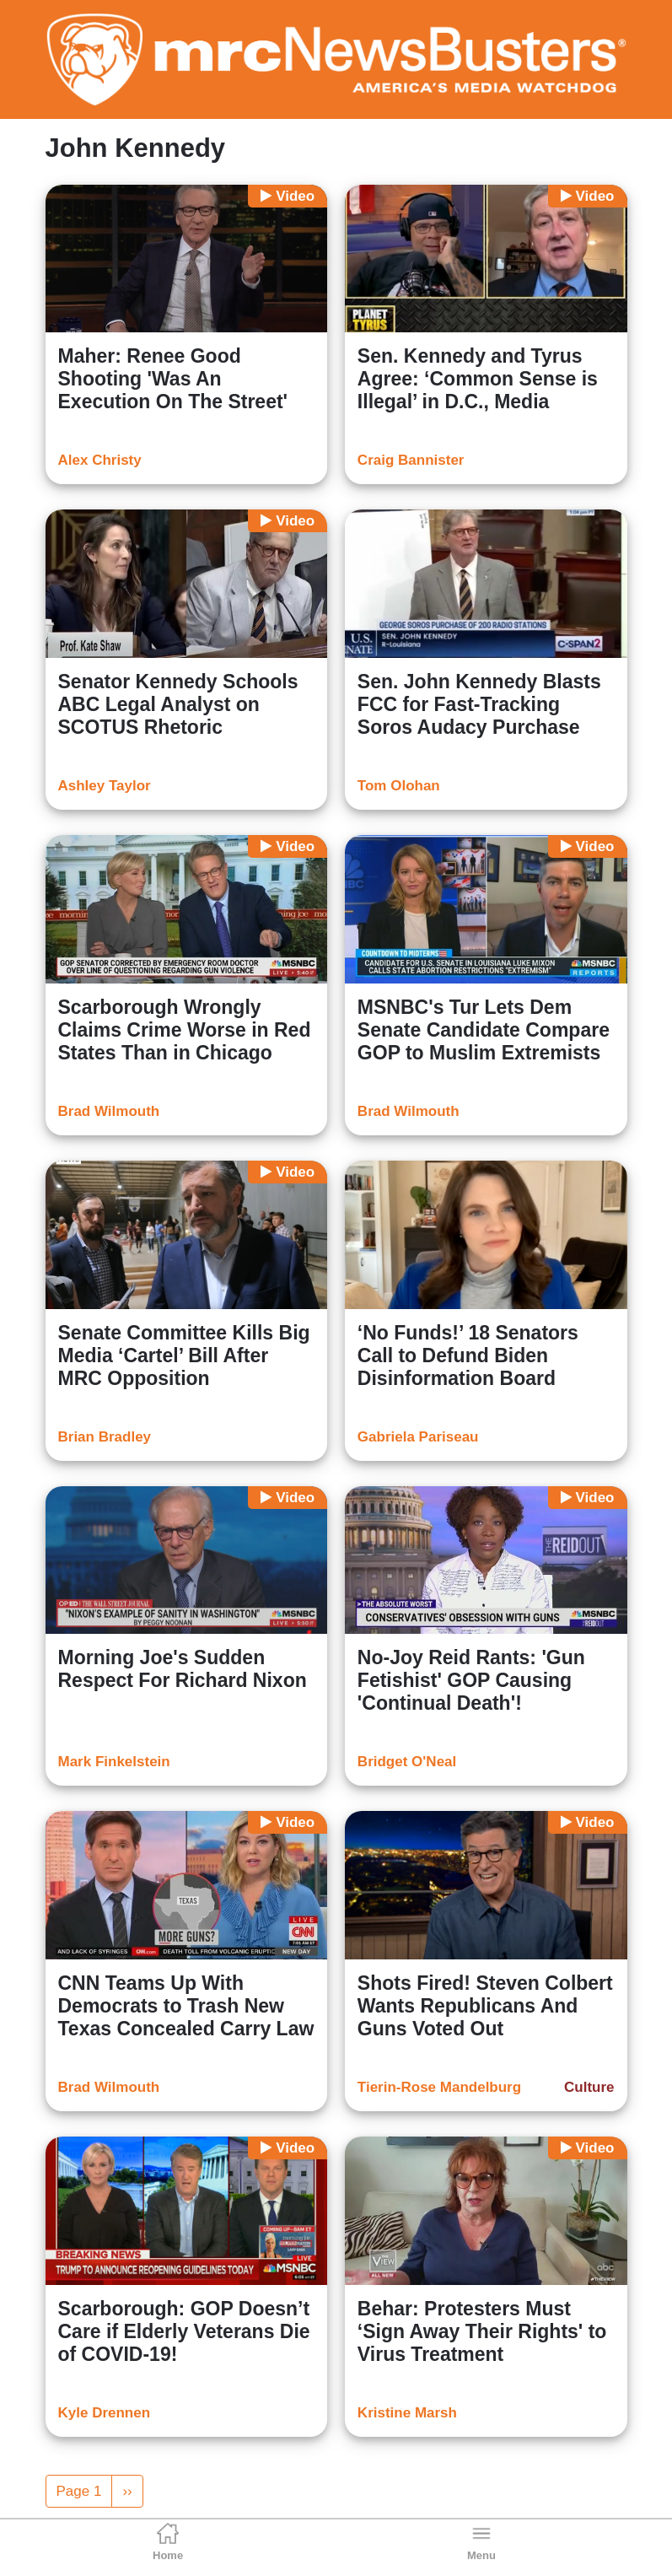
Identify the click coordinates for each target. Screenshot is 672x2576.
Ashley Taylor (104, 786)
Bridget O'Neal (407, 1762)
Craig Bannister (411, 460)
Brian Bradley (105, 1437)
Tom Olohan (399, 786)
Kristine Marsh (407, 2413)
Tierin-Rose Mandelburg (439, 2087)
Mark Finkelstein (114, 1762)
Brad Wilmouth (109, 1111)
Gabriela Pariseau (418, 1437)
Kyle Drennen (104, 2413)
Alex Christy (100, 460)
